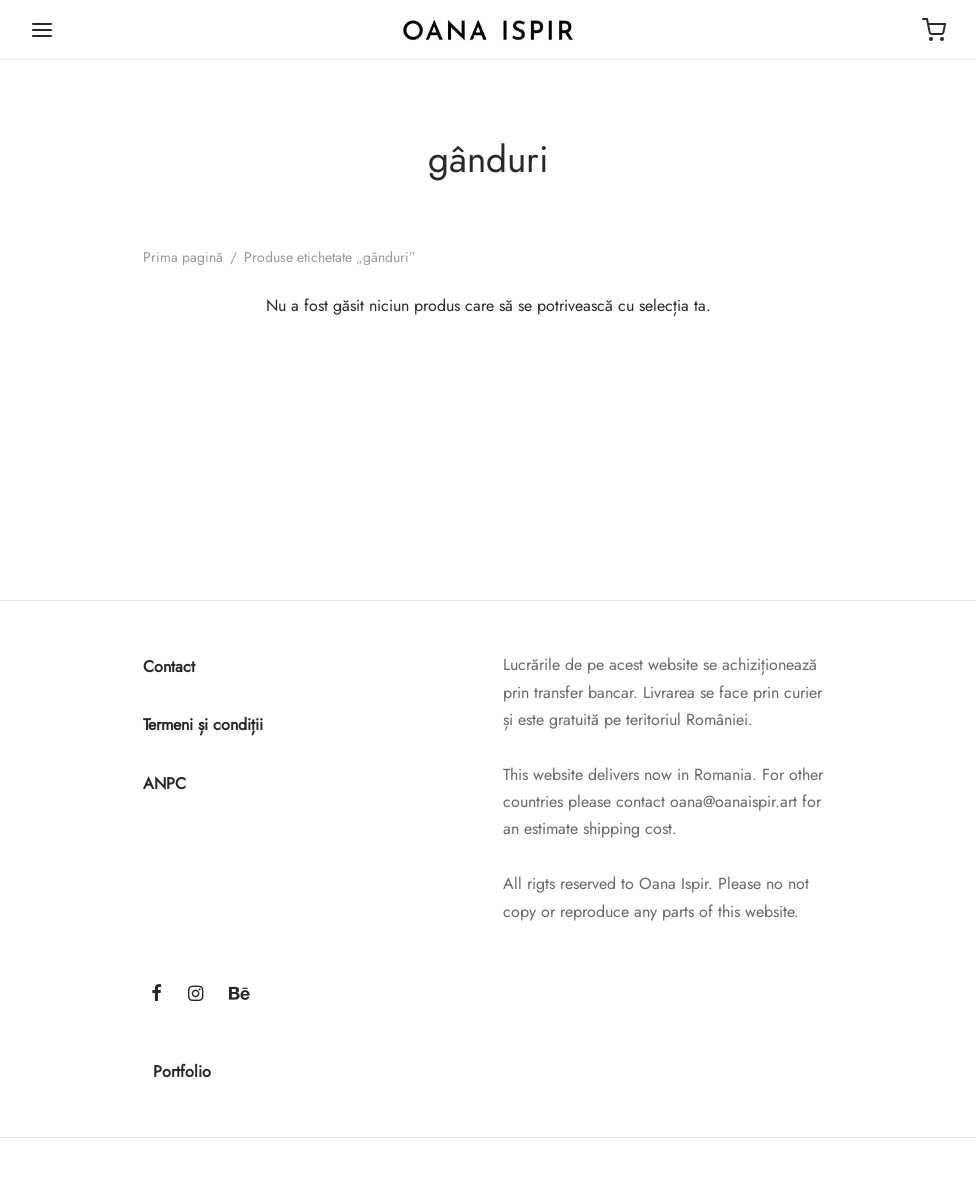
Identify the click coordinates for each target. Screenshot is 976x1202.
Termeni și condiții (203, 724)
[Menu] (42, 30)
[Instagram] (195, 995)
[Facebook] (156, 995)
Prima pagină (183, 257)
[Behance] (239, 995)
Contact (169, 666)
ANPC (164, 783)
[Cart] (934, 30)
